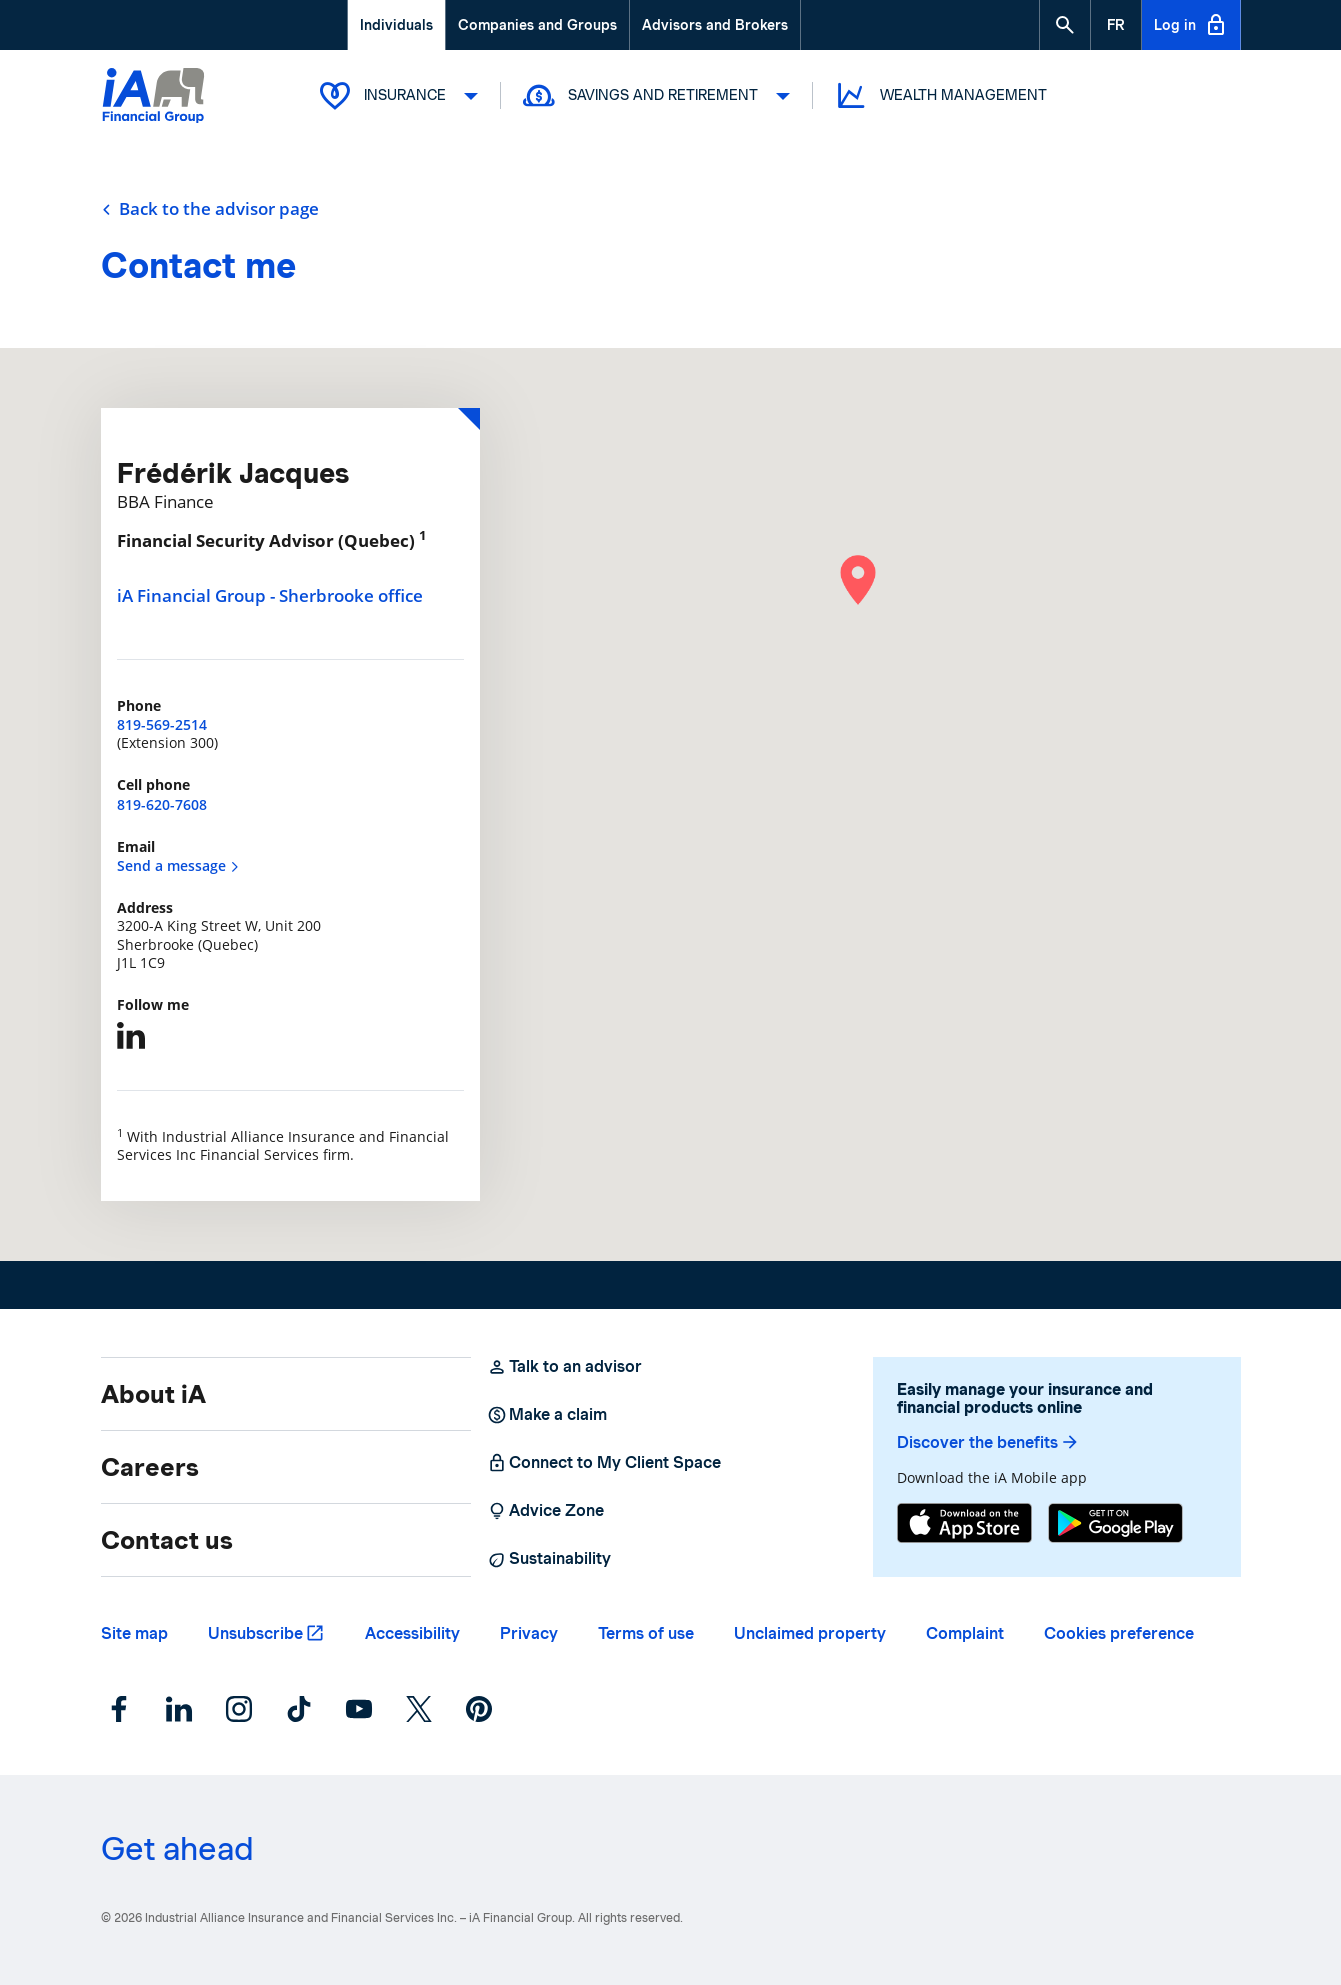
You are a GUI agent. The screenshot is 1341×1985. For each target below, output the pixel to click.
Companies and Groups (537, 25)
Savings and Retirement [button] (656, 95)
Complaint (965, 1633)
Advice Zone (545, 1511)
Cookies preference (1119, 1633)
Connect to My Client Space (604, 1463)
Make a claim (547, 1415)
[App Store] (964, 1523)
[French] (1116, 25)
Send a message (178, 865)
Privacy (529, 1633)
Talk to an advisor (564, 1367)
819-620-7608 (162, 804)
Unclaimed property (810, 1633)
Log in (1191, 25)
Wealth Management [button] (940, 95)
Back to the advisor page (210, 209)
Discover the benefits (988, 1442)
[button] (1065, 25)
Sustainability (549, 1559)
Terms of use (646, 1633)
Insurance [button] (398, 95)
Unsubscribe (255, 1633)
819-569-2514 (162, 724)
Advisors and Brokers (715, 25)
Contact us (167, 1540)
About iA (153, 1394)
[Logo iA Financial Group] (153, 97)
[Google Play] (1115, 1523)
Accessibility (412, 1633)
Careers (150, 1467)
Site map (134, 1633)
